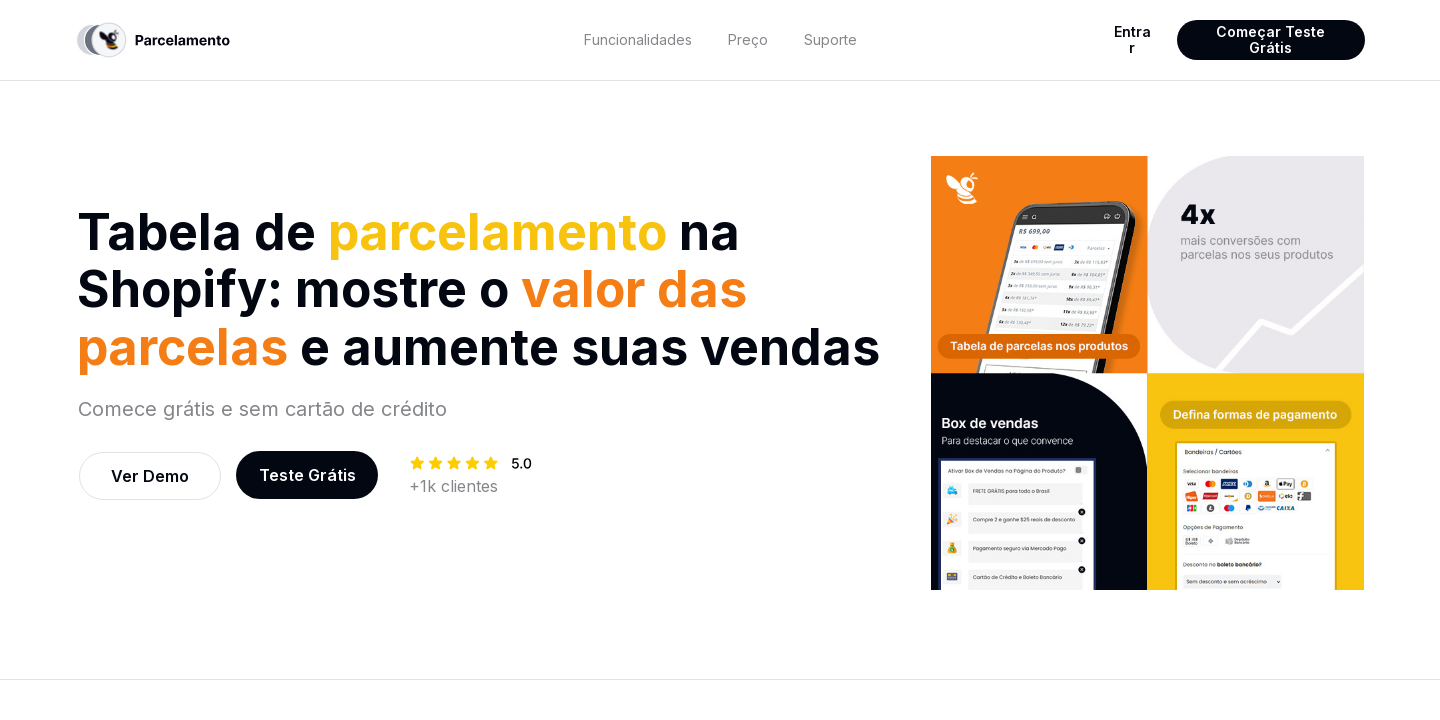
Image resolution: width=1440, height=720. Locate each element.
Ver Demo (150, 476)
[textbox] (638, 40)
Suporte (830, 39)
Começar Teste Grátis (1270, 39)
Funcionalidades (638, 39)
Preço (748, 39)
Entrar (1132, 39)
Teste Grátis (307, 475)
